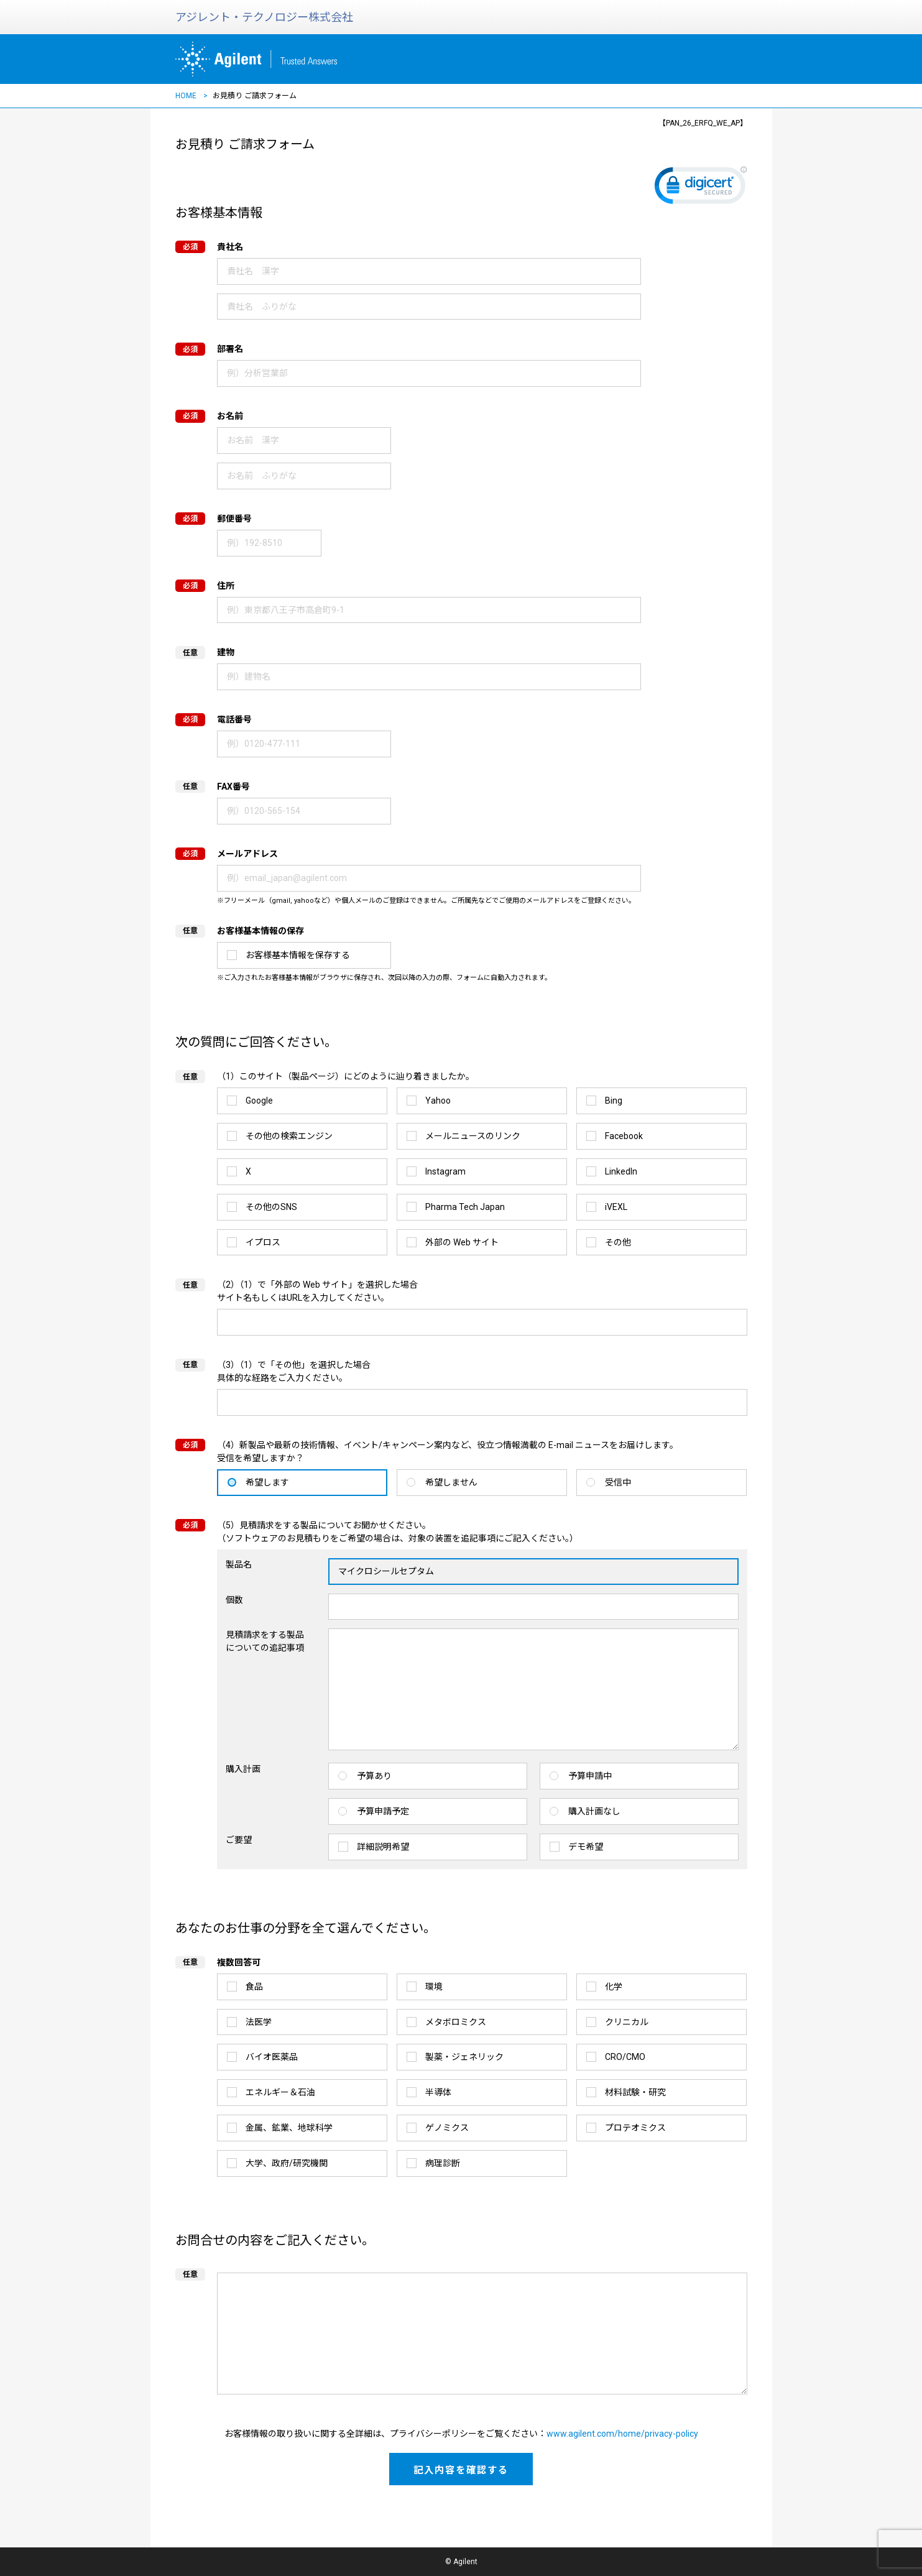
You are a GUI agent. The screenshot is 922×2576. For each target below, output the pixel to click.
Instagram (445, 1171)
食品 (254, 1987)
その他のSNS (271, 1207)
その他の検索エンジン (289, 1136)
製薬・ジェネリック (464, 2057)
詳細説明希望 (383, 1847)
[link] (700, 188)
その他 (618, 1242)
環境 (434, 1987)
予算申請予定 (383, 1811)
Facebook (624, 1136)
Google (259, 1101)
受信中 (618, 1482)
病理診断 (442, 2163)
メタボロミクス (455, 2022)
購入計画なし (594, 1811)
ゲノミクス (447, 2128)
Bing (613, 1101)
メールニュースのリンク (472, 1136)
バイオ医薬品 (272, 2057)
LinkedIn (621, 1171)
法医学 (259, 2022)
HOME (185, 95)
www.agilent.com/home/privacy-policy (622, 2434)
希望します (267, 1482)
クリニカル (626, 2022)
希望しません (451, 1482)
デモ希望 (585, 1847)
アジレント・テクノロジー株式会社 (264, 17)
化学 (613, 1987)
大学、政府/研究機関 (287, 2163)
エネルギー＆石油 (280, 2092)
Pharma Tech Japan (465, 1207)
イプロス (263, 1242)
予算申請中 (590, 1776)
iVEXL (616, 1207)
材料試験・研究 (635, 2092)
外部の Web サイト (462, 1242)
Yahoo (438, 1101)
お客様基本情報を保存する (298, 955)
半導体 (438, 2092)
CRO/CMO (625, 2057)
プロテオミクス (635, 2128)
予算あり (374, 1776)
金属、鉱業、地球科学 (289, 2128)
